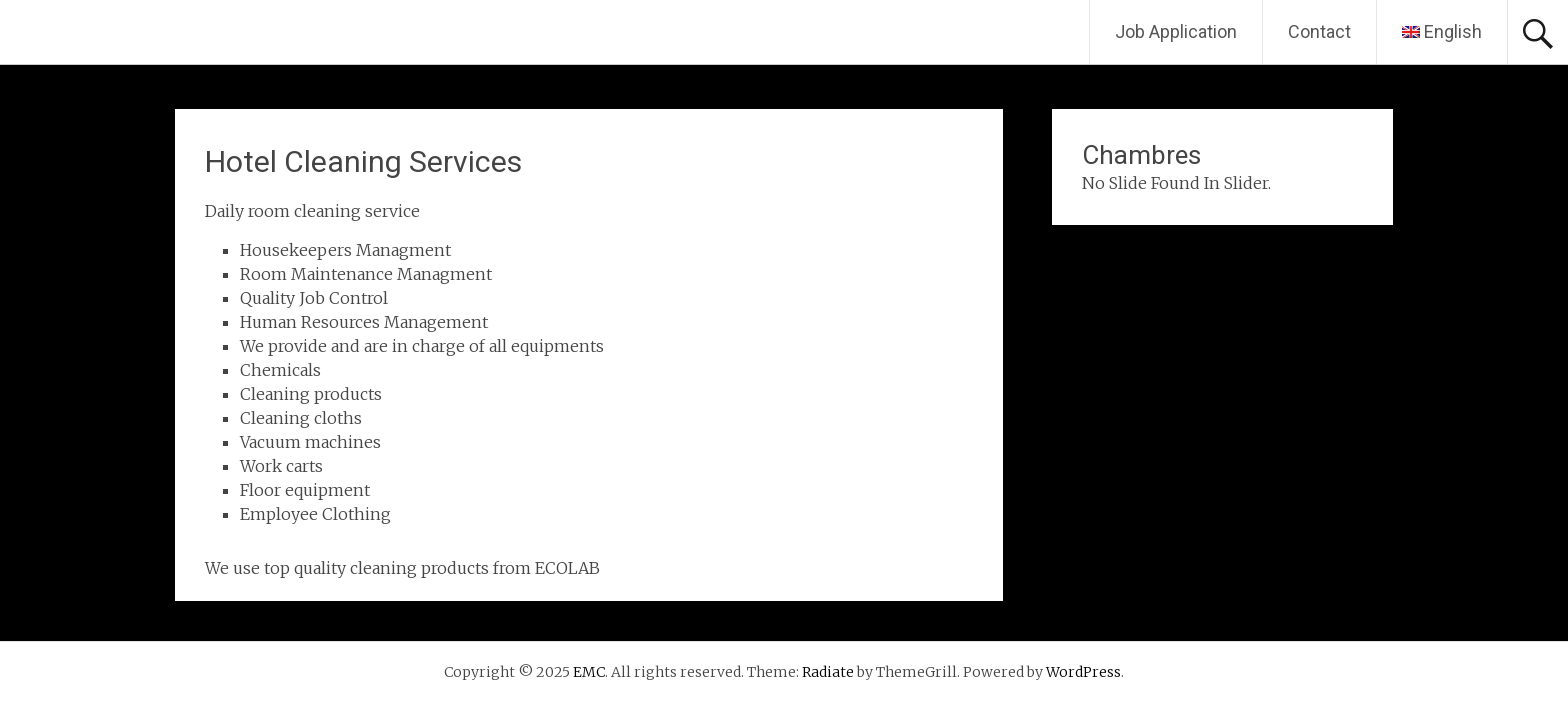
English (1442, 31)
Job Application (1176, 31)
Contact (1319, 31)
